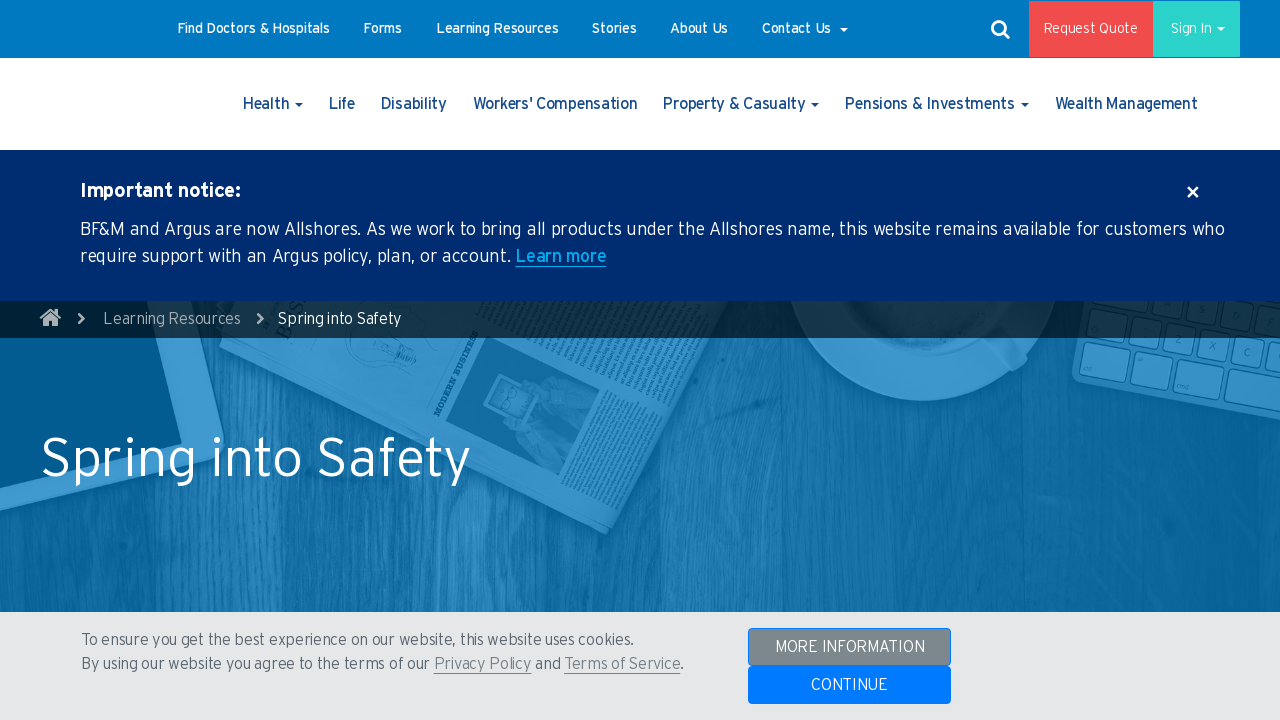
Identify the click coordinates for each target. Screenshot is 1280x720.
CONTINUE (849, 685)
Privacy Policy (483, 664)
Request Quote (1077, 29)
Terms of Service (622, 664)
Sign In (1189, 29)
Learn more (560, 257)
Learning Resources (172, 319)
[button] (253, 29)
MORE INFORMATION (849, 647)
